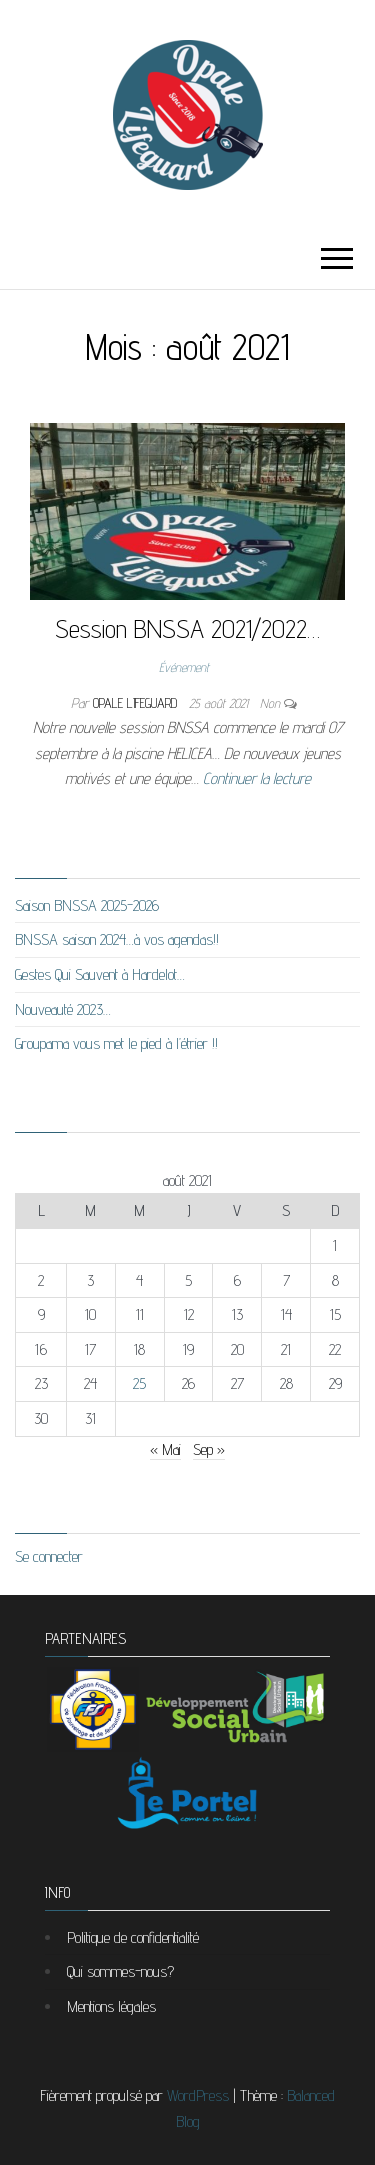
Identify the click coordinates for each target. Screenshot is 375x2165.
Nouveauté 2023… (63, 1009)
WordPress (198, 2095)
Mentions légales (111, 2006)
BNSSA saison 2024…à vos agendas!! (117, 939)
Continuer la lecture (257, 778)
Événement (184, 667)
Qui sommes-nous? (120, 1971)
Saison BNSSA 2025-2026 (87, 905)
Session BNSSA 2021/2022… (187, 628)
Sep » (209, 1449)
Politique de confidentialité (133, 1937)
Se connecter (49, 1556)
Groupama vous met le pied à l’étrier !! (116, 1043)
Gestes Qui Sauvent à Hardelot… (100, 974)
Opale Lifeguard (137, 703)
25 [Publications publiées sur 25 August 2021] (139, 1383)
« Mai (165, 1449)
